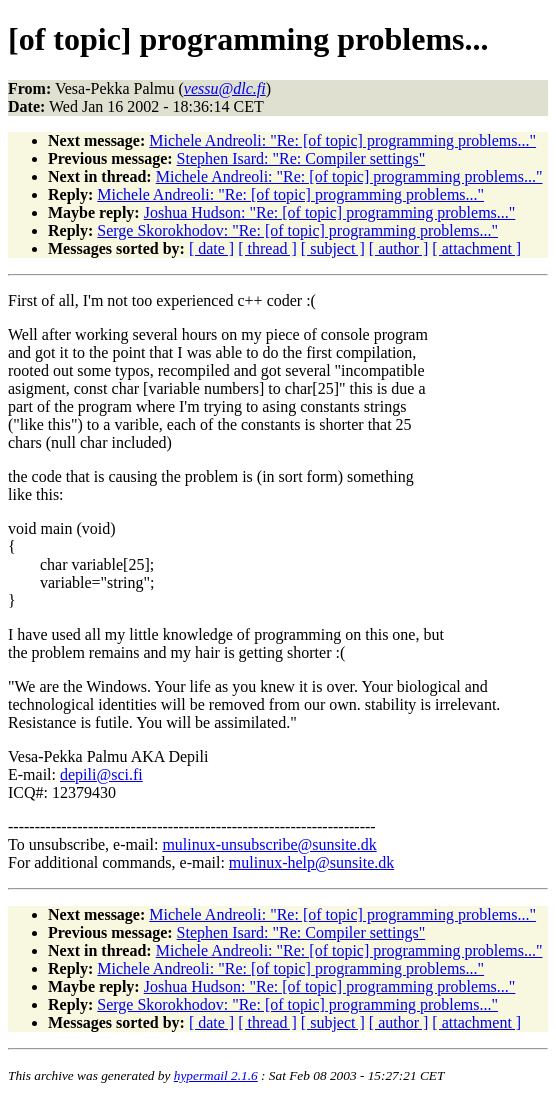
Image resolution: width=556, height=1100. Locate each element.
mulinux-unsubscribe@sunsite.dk (269, 844)
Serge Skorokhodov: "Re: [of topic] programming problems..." (297, 230)
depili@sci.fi (101, 774)
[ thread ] (267, 248)
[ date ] (211, 248)
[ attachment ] (476, 248)
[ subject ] (333, 248)
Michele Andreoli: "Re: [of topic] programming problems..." (342, 140)
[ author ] (399, 248)
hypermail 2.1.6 (216, 1075)
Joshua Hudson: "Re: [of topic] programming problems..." (330, 212)
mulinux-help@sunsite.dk (311, 862)
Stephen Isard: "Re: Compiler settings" (301, 158)
